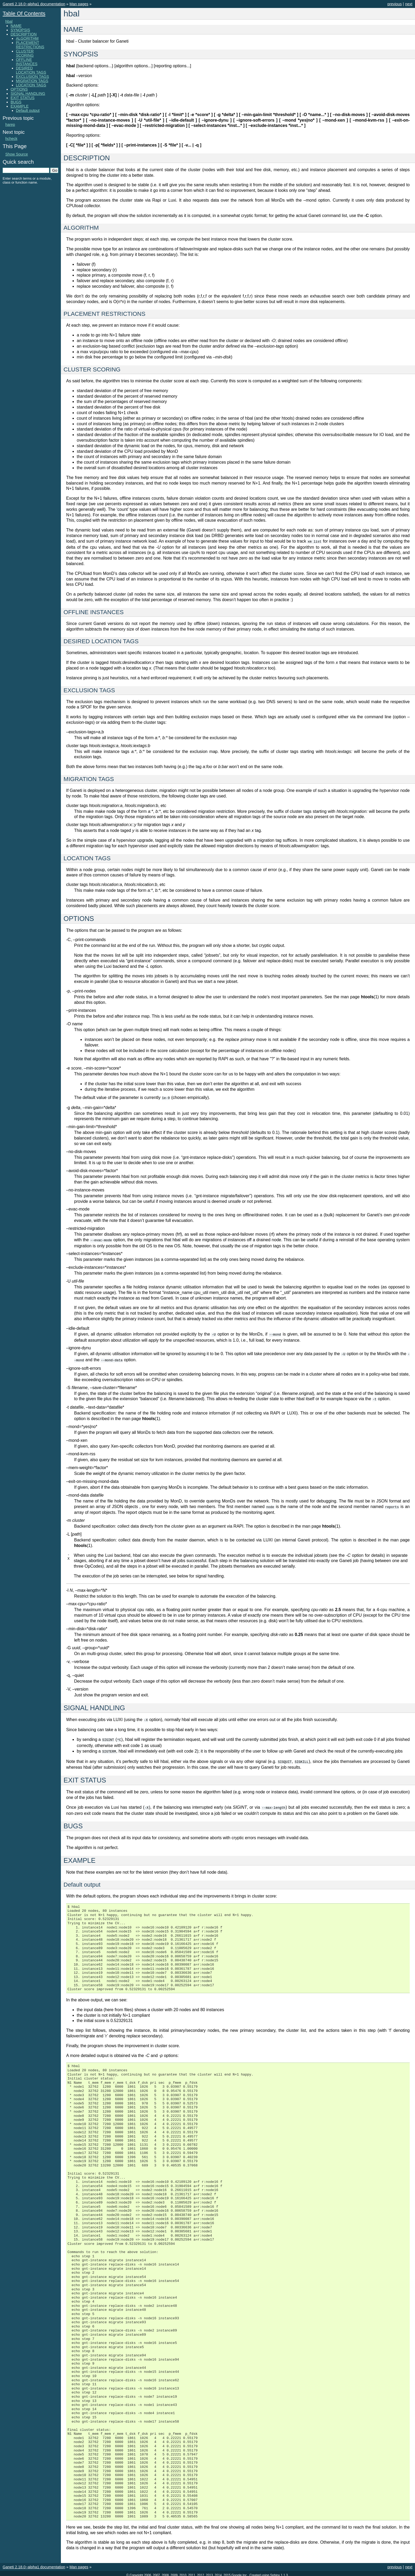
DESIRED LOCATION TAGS (31, 70)
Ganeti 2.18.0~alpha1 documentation (34, 4)
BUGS (16, 102)
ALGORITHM (27, 38)
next (408, 4)
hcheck (11, 138)
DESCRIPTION (24, 34)
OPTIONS (19, 89)
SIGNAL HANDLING (28, 93)
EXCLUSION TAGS (32, 76)
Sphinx (275, 2572)
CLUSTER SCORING (25, 53)
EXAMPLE (20, 106)
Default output (28, 110)
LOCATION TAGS (31, 85)
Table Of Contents (24, 13)
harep (10, 124)
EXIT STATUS (22, 98)
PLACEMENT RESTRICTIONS (30, 45)
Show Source (16, 154)
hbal (8, 21)
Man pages (78, 4)
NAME (16, 26)
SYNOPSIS (20, 30)
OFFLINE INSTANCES (26, 61)
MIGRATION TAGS (32, 81)
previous (394, 4)
